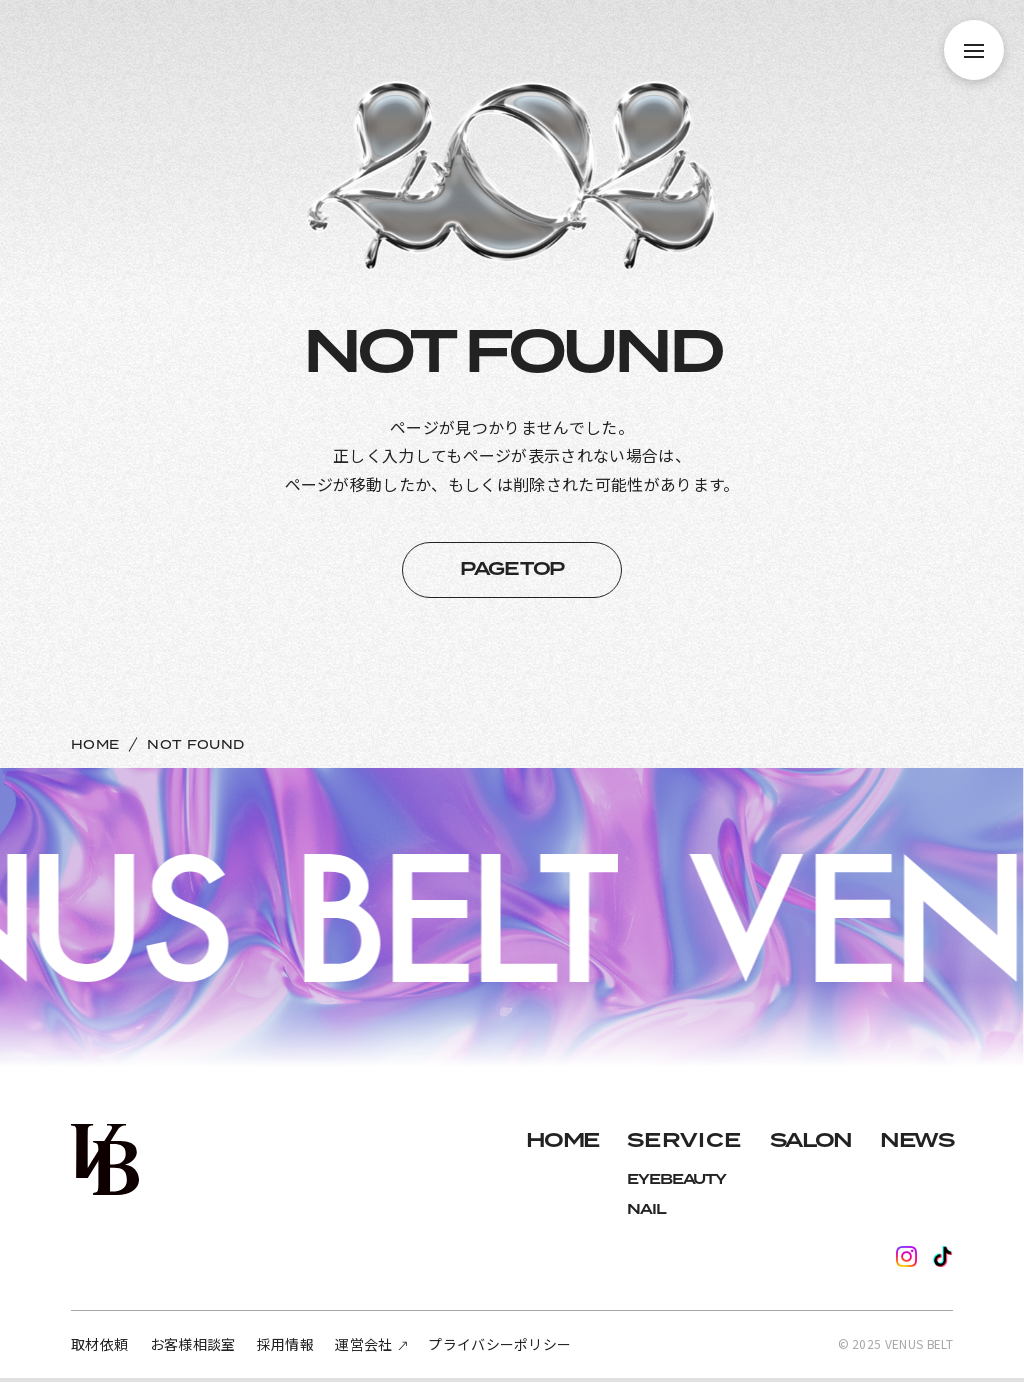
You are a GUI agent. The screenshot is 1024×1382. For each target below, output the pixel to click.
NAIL (646, 1210)
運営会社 (363, 1344)
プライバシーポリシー (499, 1344)
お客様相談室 (193, 1344)
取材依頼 (99, 1344)
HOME (95, 745)
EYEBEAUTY (676, 1180)
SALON (811, 1141)
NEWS (916, 1141)
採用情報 (285, 1344)
